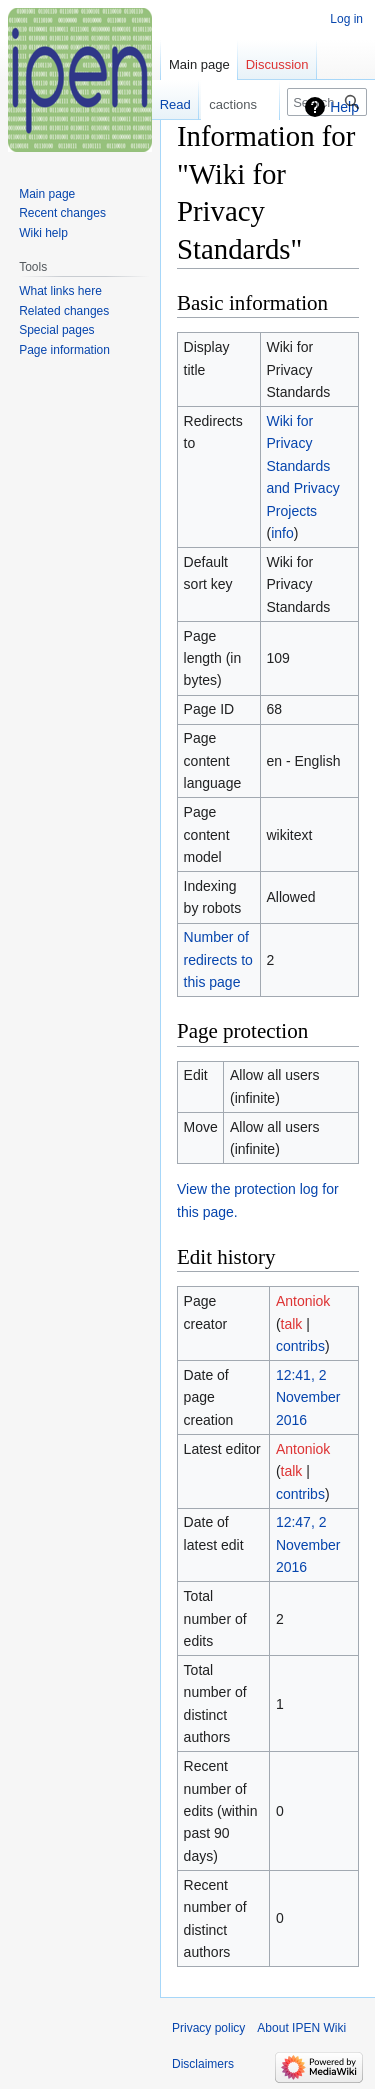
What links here (60, 291)
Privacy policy (208, 2028)
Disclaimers (203, 2064)
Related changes (64, 311)
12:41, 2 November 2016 (308, 1397)
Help (344, 107)
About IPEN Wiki (301, 2028)
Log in (346, 19)
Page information (64, 350)
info (282, 533)
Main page (199, 64)
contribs (300, 1346)
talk (292, 1324)
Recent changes (62, 213)
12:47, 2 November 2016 (308, 1544)
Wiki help (43, 233)
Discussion (277, 64)
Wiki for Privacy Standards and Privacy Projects (302, 466)
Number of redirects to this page (218, 959)
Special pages (56, 330)
